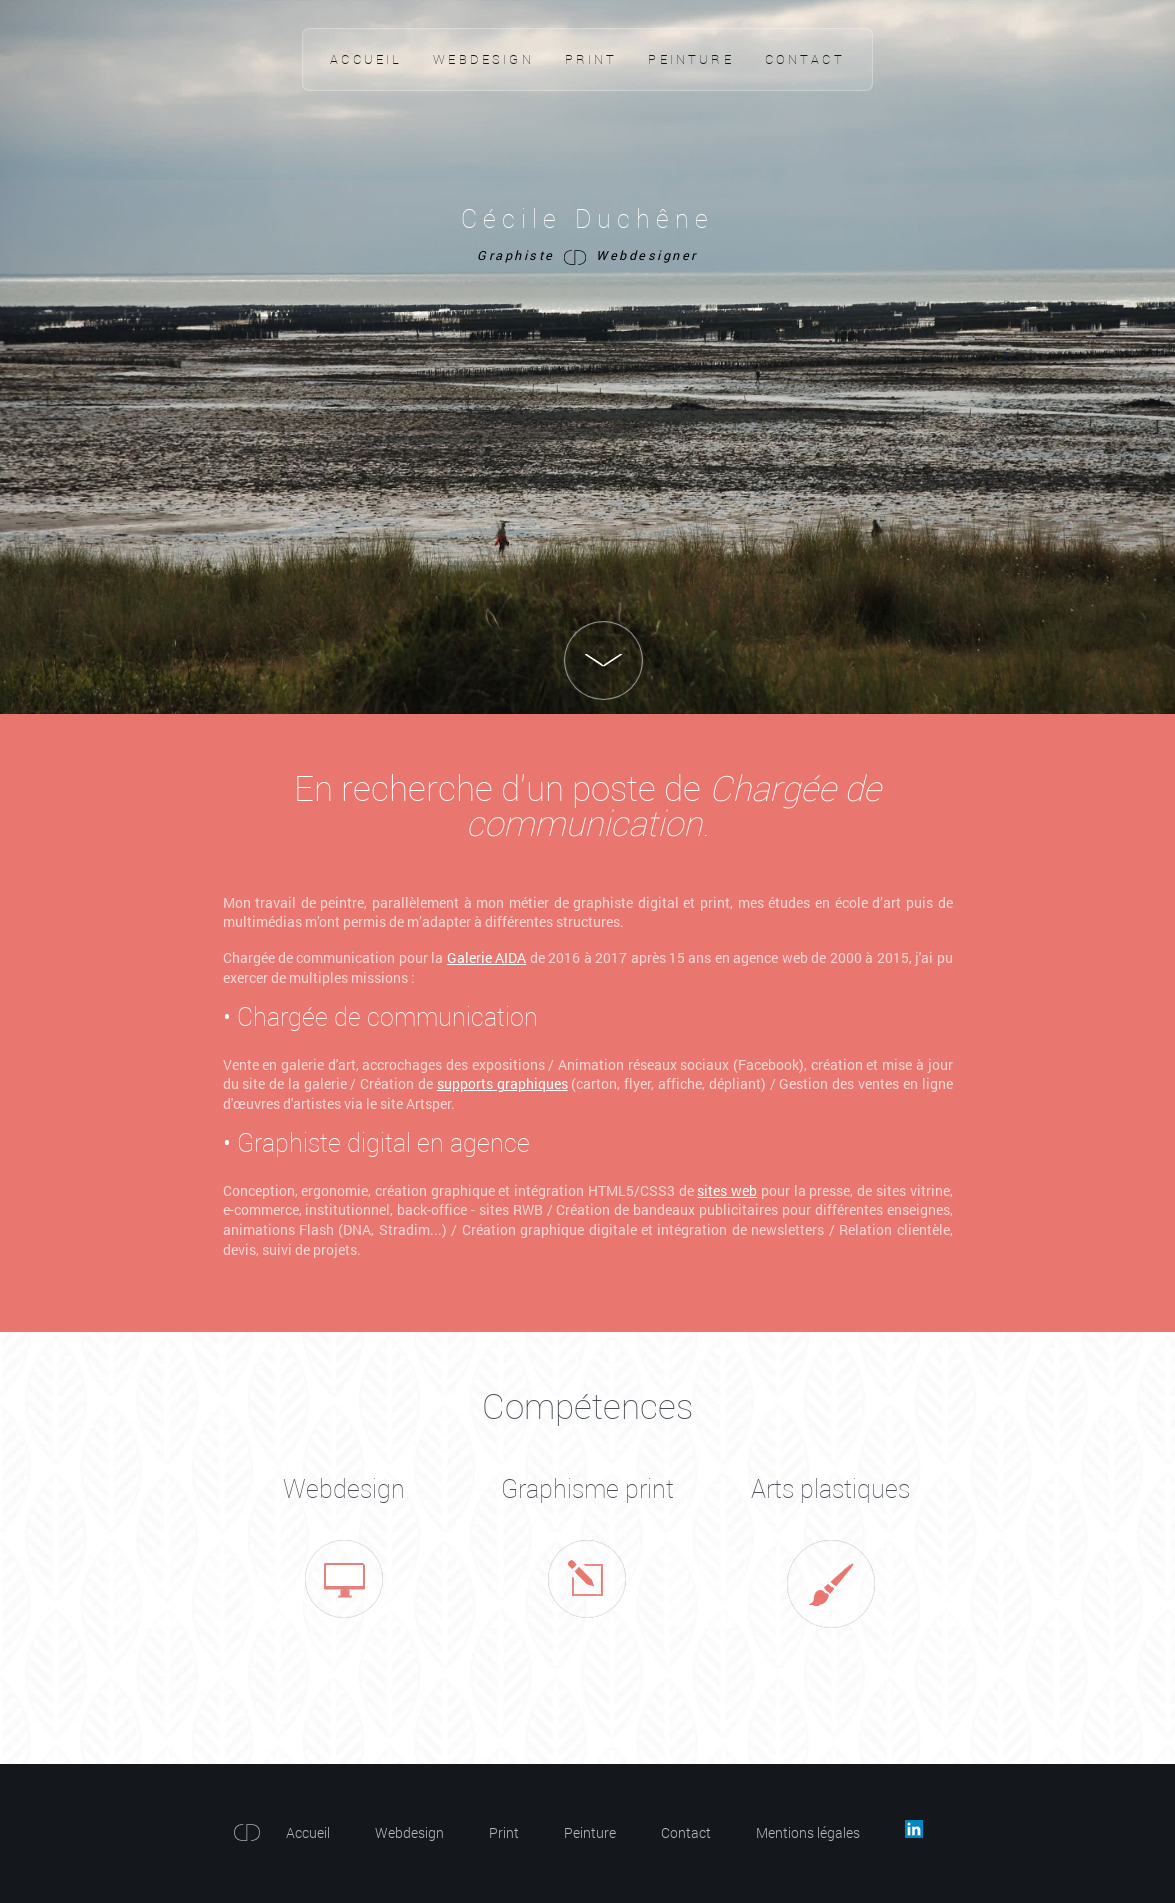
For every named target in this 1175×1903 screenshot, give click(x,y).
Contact (805, 59)
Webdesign (483, 59)
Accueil (366, 59)
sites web (727, 1190)
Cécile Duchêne (588, 218)
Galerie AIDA (486, 957)
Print (591, 59)
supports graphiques (502, 1083)
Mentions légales (808, 1832)
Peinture (690, 59)
